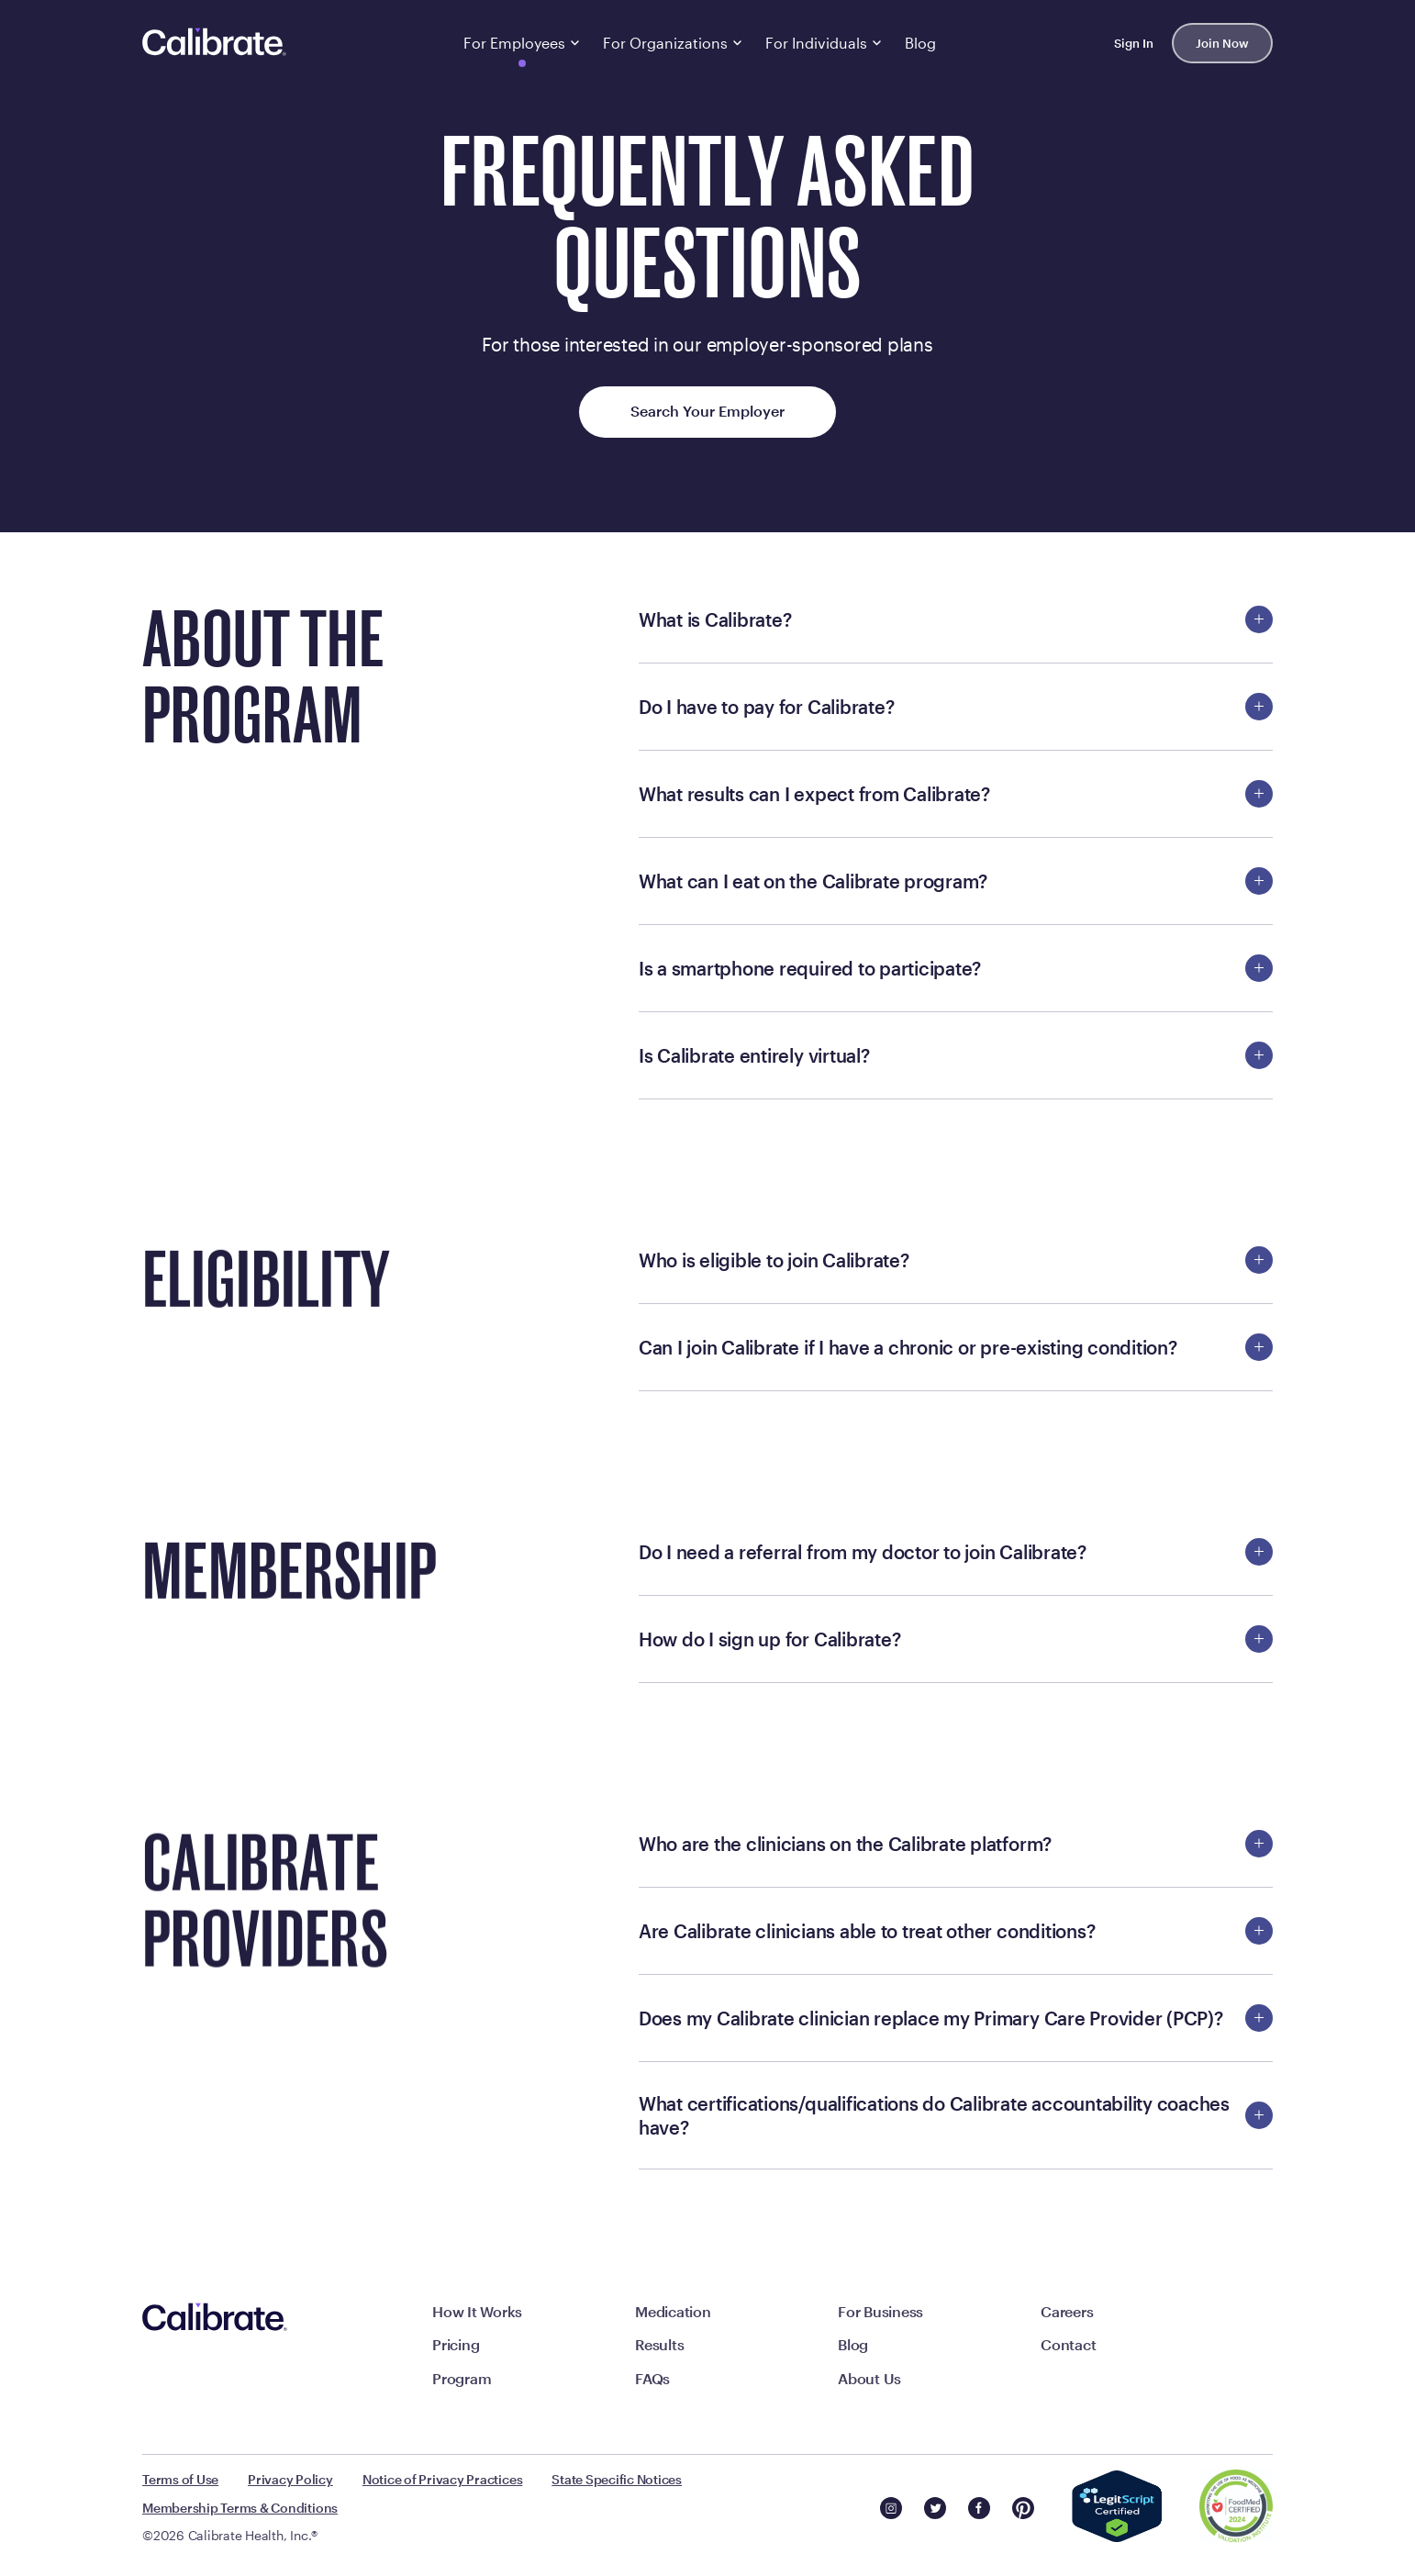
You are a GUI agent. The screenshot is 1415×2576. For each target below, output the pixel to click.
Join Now (1222, 43)
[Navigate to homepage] (214, 43)
